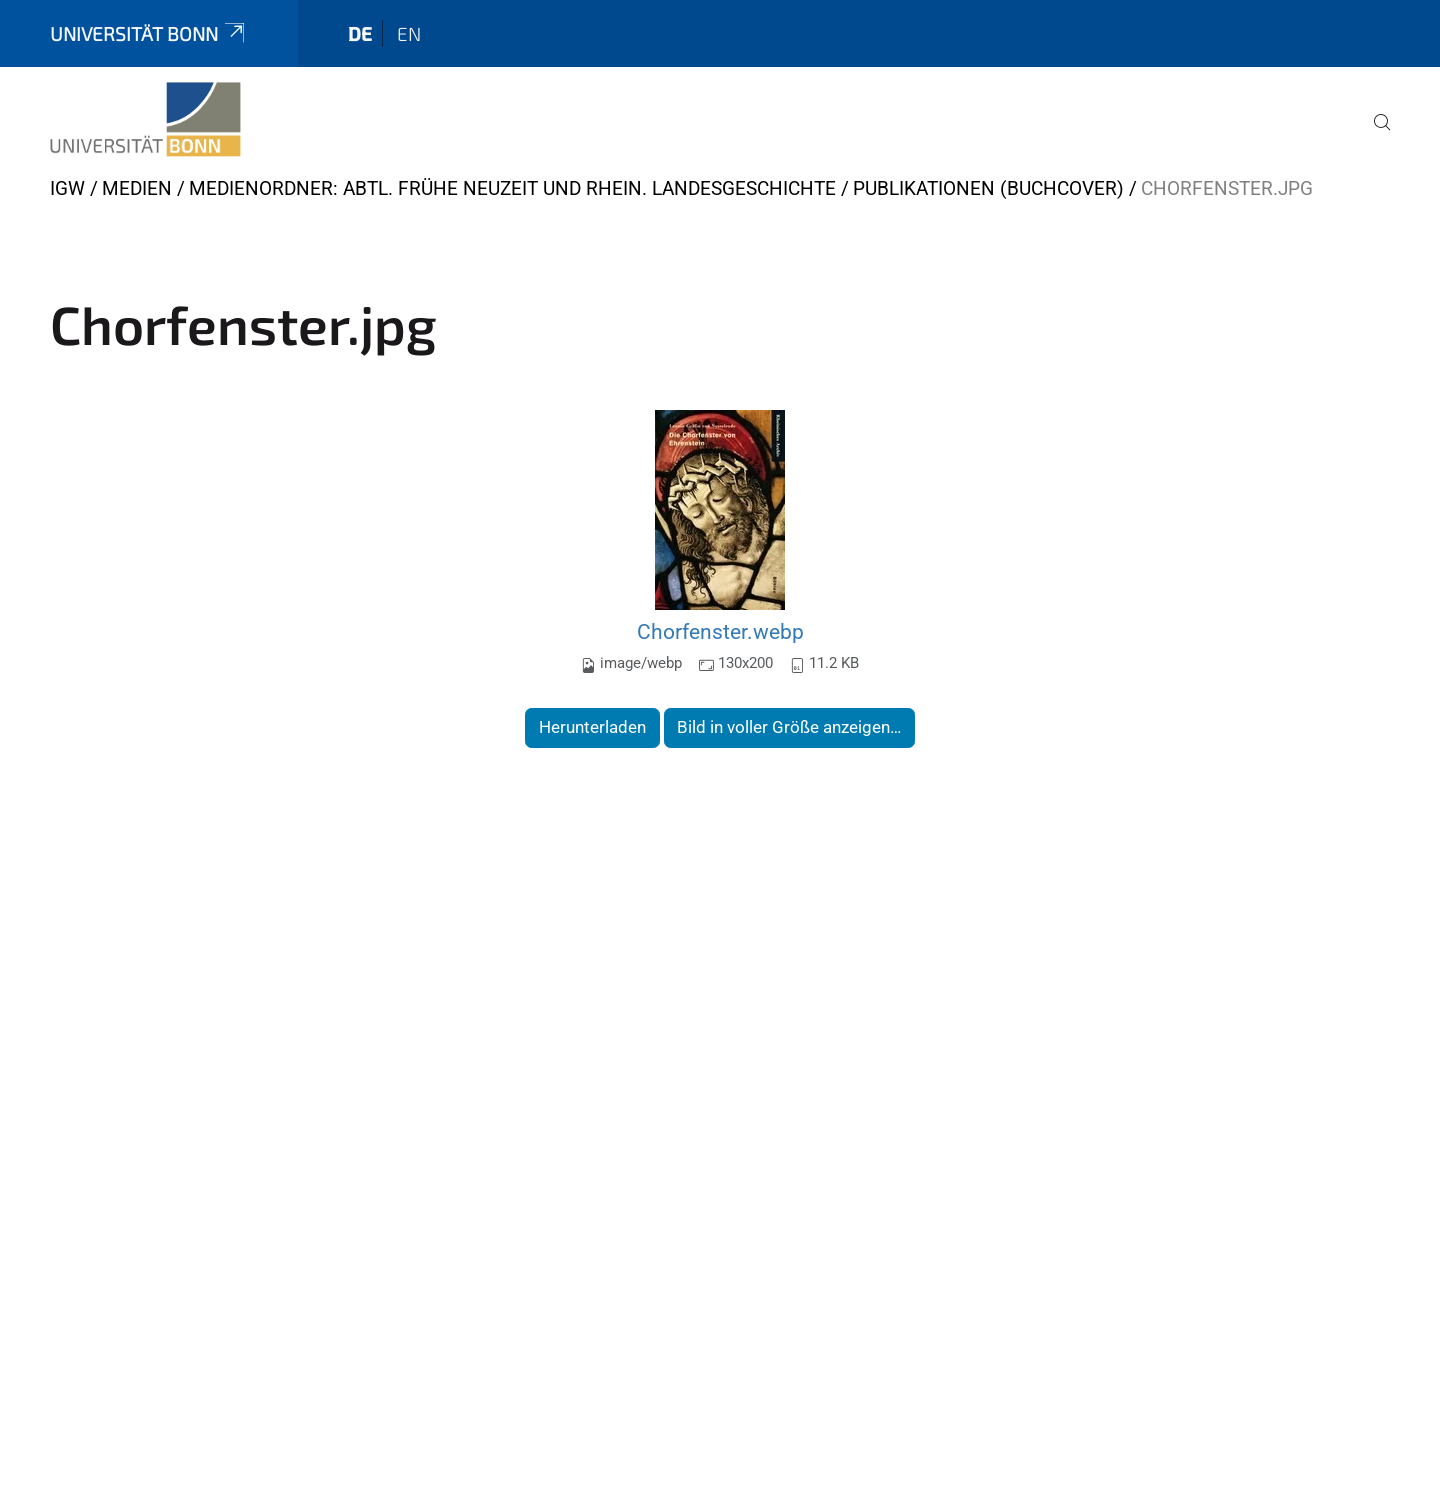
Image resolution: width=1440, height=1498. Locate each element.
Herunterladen (592, 727)
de (360, 33)
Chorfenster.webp (720, 631)
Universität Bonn (149, 33)
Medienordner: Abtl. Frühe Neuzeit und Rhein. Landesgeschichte (512, 188)
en (409, 33)
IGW (67, 188)
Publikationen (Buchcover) (988, 188)
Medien (137, 188)
